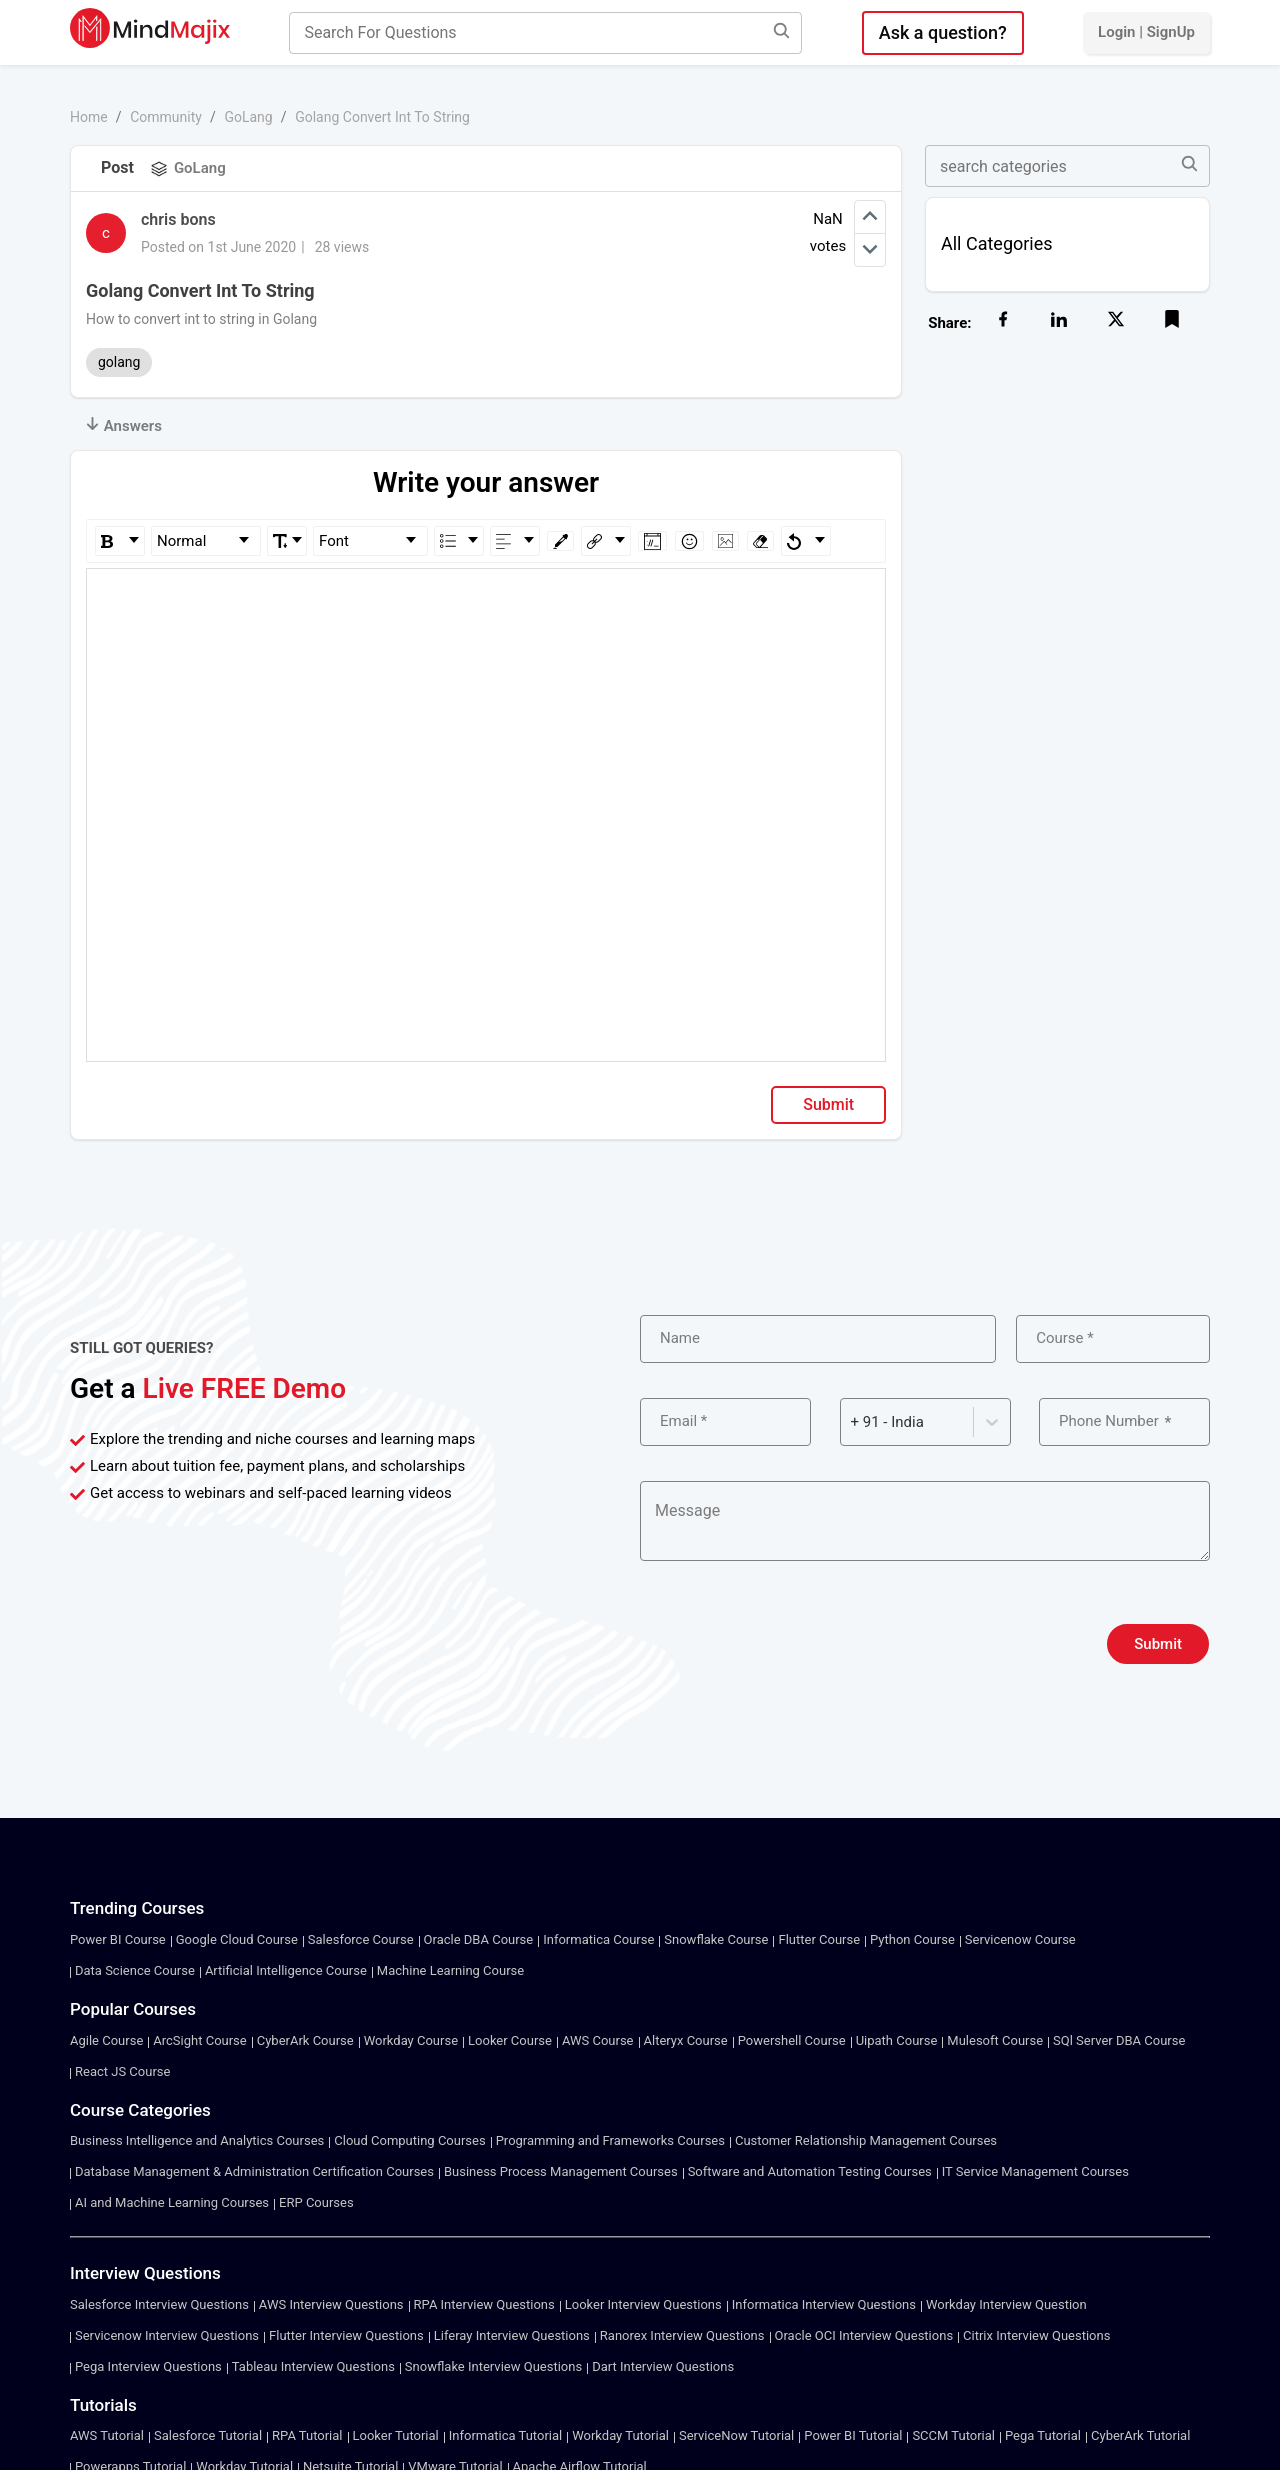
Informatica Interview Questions (824, 2304)
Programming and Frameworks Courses (610, 2140)
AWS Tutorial (107, 2435)
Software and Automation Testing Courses (810, 2171)
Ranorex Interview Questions (682, 2335)
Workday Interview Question (1006, 2304)
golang (119, 362)
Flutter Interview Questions (346, 2335)
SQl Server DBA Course (1119, 2040)
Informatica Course (598, 1939)
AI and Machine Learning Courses (172, 2202)
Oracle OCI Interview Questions (864, 2335)
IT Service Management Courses (1035, 2171)
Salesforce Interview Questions (159, 2304)
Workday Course (411, 2040)
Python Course (912, 1939)
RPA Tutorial (307, 2435)
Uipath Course (897, 2040)
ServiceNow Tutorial (736, 2435)
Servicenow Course (1020, 1939)
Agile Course (106, 2040)
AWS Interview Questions (331, 2304)
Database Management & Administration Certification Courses (254, 2171)
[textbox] (486, 597)
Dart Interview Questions (663, 2366)
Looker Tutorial (396, 2435)
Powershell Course (792, 2040)
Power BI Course (118, 1939)
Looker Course (510, 2040)
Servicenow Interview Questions (167, 2335)
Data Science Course (135, 1970)
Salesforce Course (361, 1939)
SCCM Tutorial (953, 2435)
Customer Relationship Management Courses (866, 2140)
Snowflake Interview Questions (493, 2366)
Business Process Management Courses (561, 2171)
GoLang (248, 117)
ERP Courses (316, 2202)
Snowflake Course (716, 1939)
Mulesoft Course (995, 2040)
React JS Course (122, 2071)
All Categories (997, 243)
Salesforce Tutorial (208, 2435)
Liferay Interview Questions (512, 2335)
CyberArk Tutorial (1140, 2435)
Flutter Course (819, 1939)
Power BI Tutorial (853, 2435)
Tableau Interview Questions (313, 2366)
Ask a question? (943, 32)
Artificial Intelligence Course (286, 1970)
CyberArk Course (305, 2040)
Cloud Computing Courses (409, 2140)
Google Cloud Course (237, 1939)
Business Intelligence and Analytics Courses (197, 2140)
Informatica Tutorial (505, 2435)
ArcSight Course (199, 2040)
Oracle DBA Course (479, 1939)
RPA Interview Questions (484, 2304)
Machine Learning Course (450, 1970)
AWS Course (598, 2040)
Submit (828, 1104)
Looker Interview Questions (643, 2304)
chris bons (178, 219)
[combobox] (853, 1422)
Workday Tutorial (620, 2435)
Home (89, 117)
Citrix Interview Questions (1036, 2335)
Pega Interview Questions (148, 2366)
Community (166, 117)
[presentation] (792, 1644)
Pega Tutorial (1043, 2435)
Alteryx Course (686, 2040)
